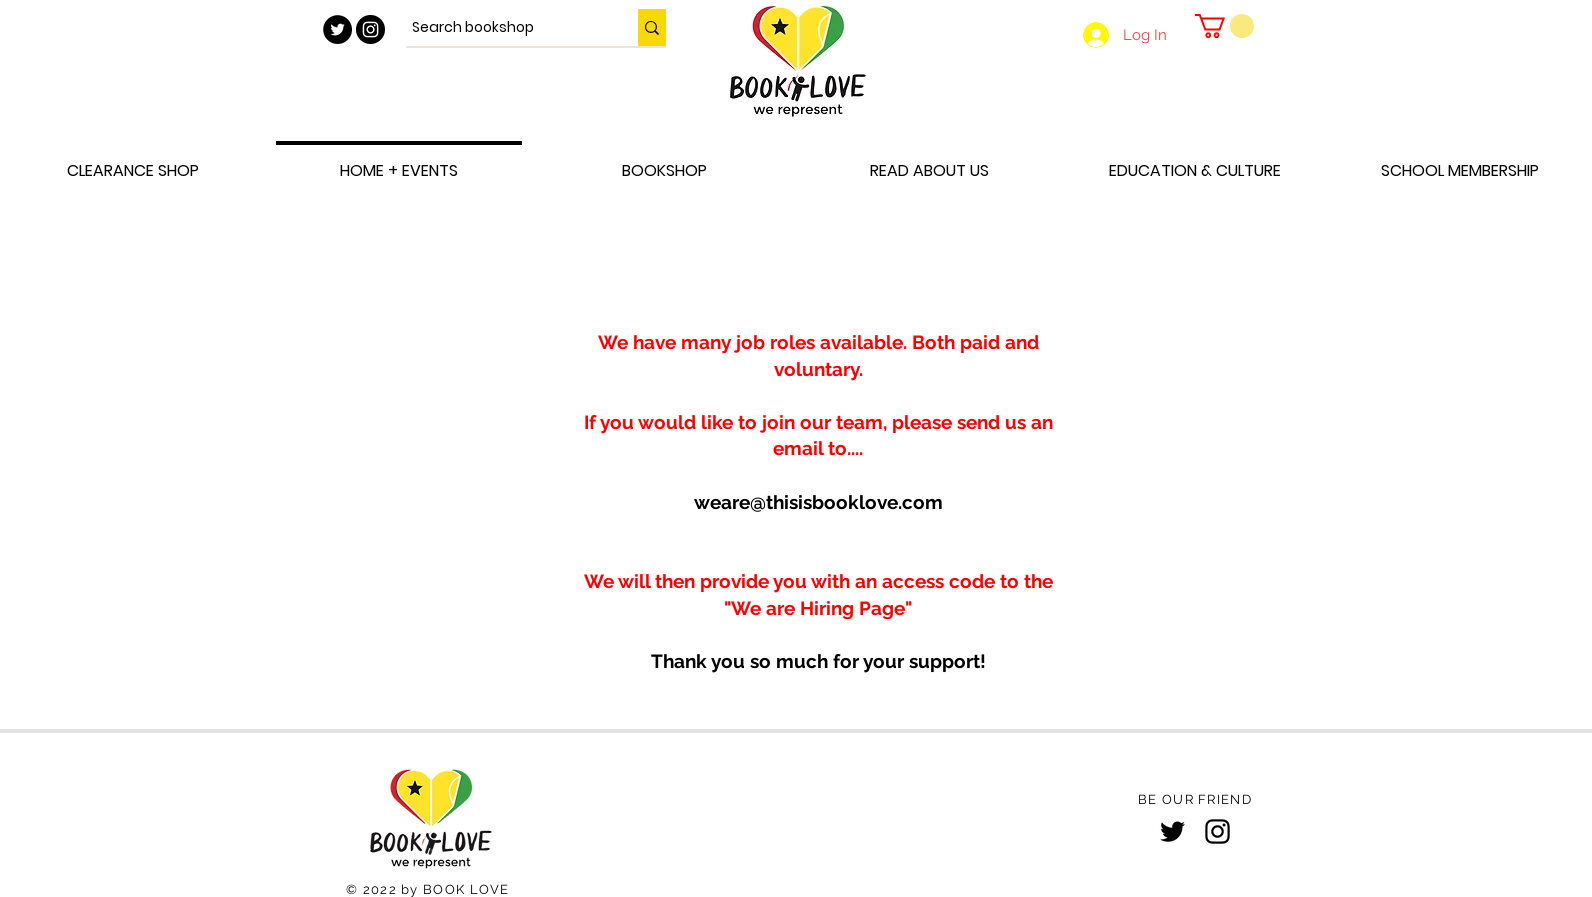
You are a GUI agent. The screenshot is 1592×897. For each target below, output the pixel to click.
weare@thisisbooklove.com (818, 502)
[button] (1224, 26)
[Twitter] (1172, 831)
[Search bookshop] (504, 27)
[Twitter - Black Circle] (337, 29)
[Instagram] (1217, 831)
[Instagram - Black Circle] (370, 29)
